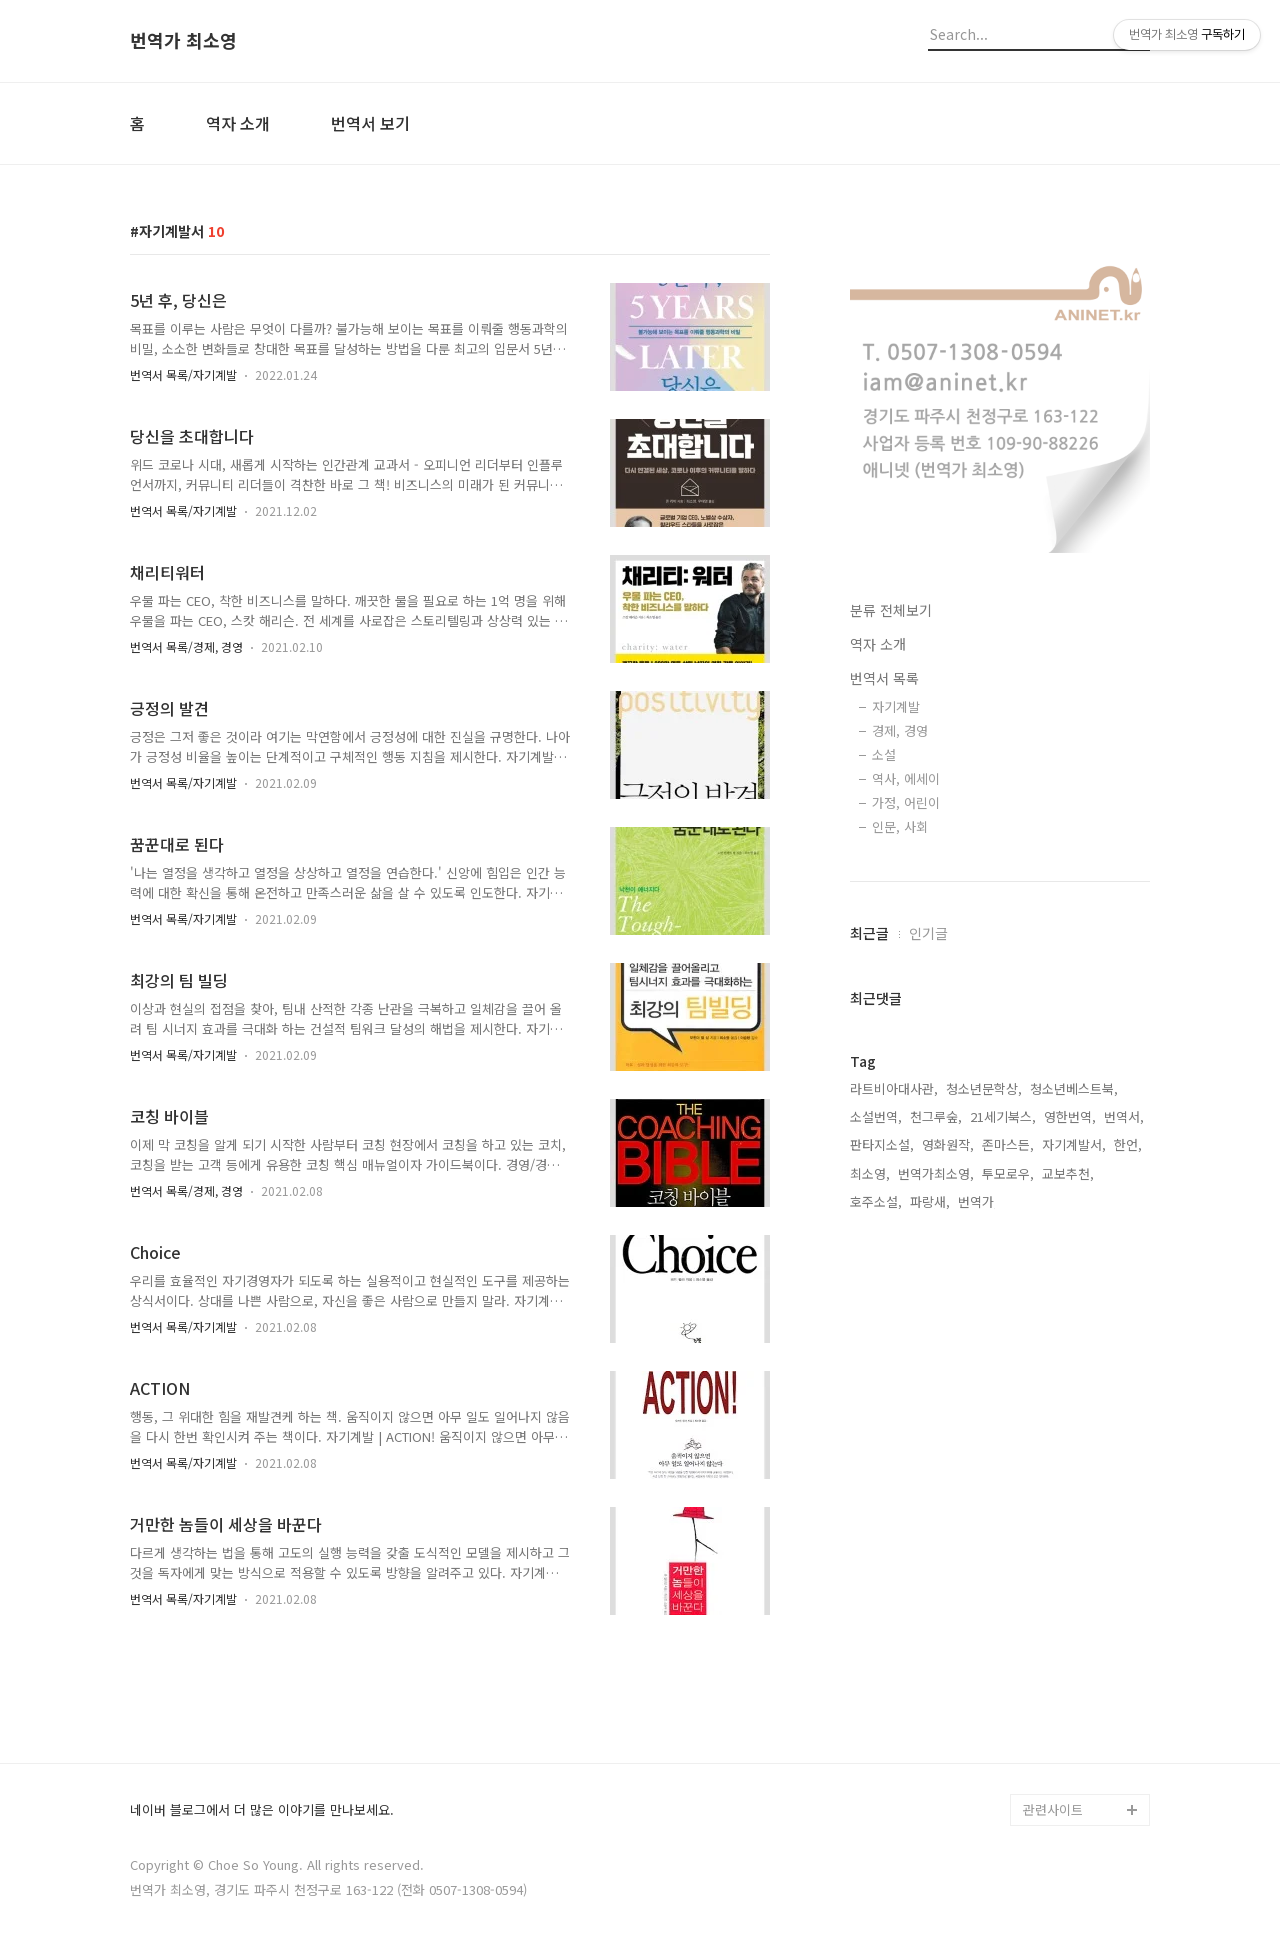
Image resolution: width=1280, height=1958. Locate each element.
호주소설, (876, 1201)
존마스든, (1008, 1144)
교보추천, (1068, 1173)
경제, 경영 (900, 730)
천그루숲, (936, 1116)
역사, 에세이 (906, 778)
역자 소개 (238, 123)
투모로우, (1008, 1173)
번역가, (978, 1201)
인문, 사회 (900, 826)
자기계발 (896, 706)
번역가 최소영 (183, 41)
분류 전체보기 (891, 610)
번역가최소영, (936, 1173)
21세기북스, (1003, 1116)
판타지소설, (882, 1144)
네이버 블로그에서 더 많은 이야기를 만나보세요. (262, 1810)
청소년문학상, (984, 1088)
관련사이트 (1053, 1809)
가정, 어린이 (906, 802)
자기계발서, (1074, 1144)
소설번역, (876, 1116)
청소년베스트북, (1074, 1088)
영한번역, (1070, 1116)
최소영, (870, 1173)
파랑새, (930, 1201)
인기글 (928, 933)
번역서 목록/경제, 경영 (186, 646)
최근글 (869, 933)
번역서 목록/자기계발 (183, 374)
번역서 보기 (370, 123)
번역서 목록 (884, 678)
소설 (884, 754)
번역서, (1124, 1116)
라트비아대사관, (894, 1088)
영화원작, (948, 1144)
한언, (1128, 1144)
